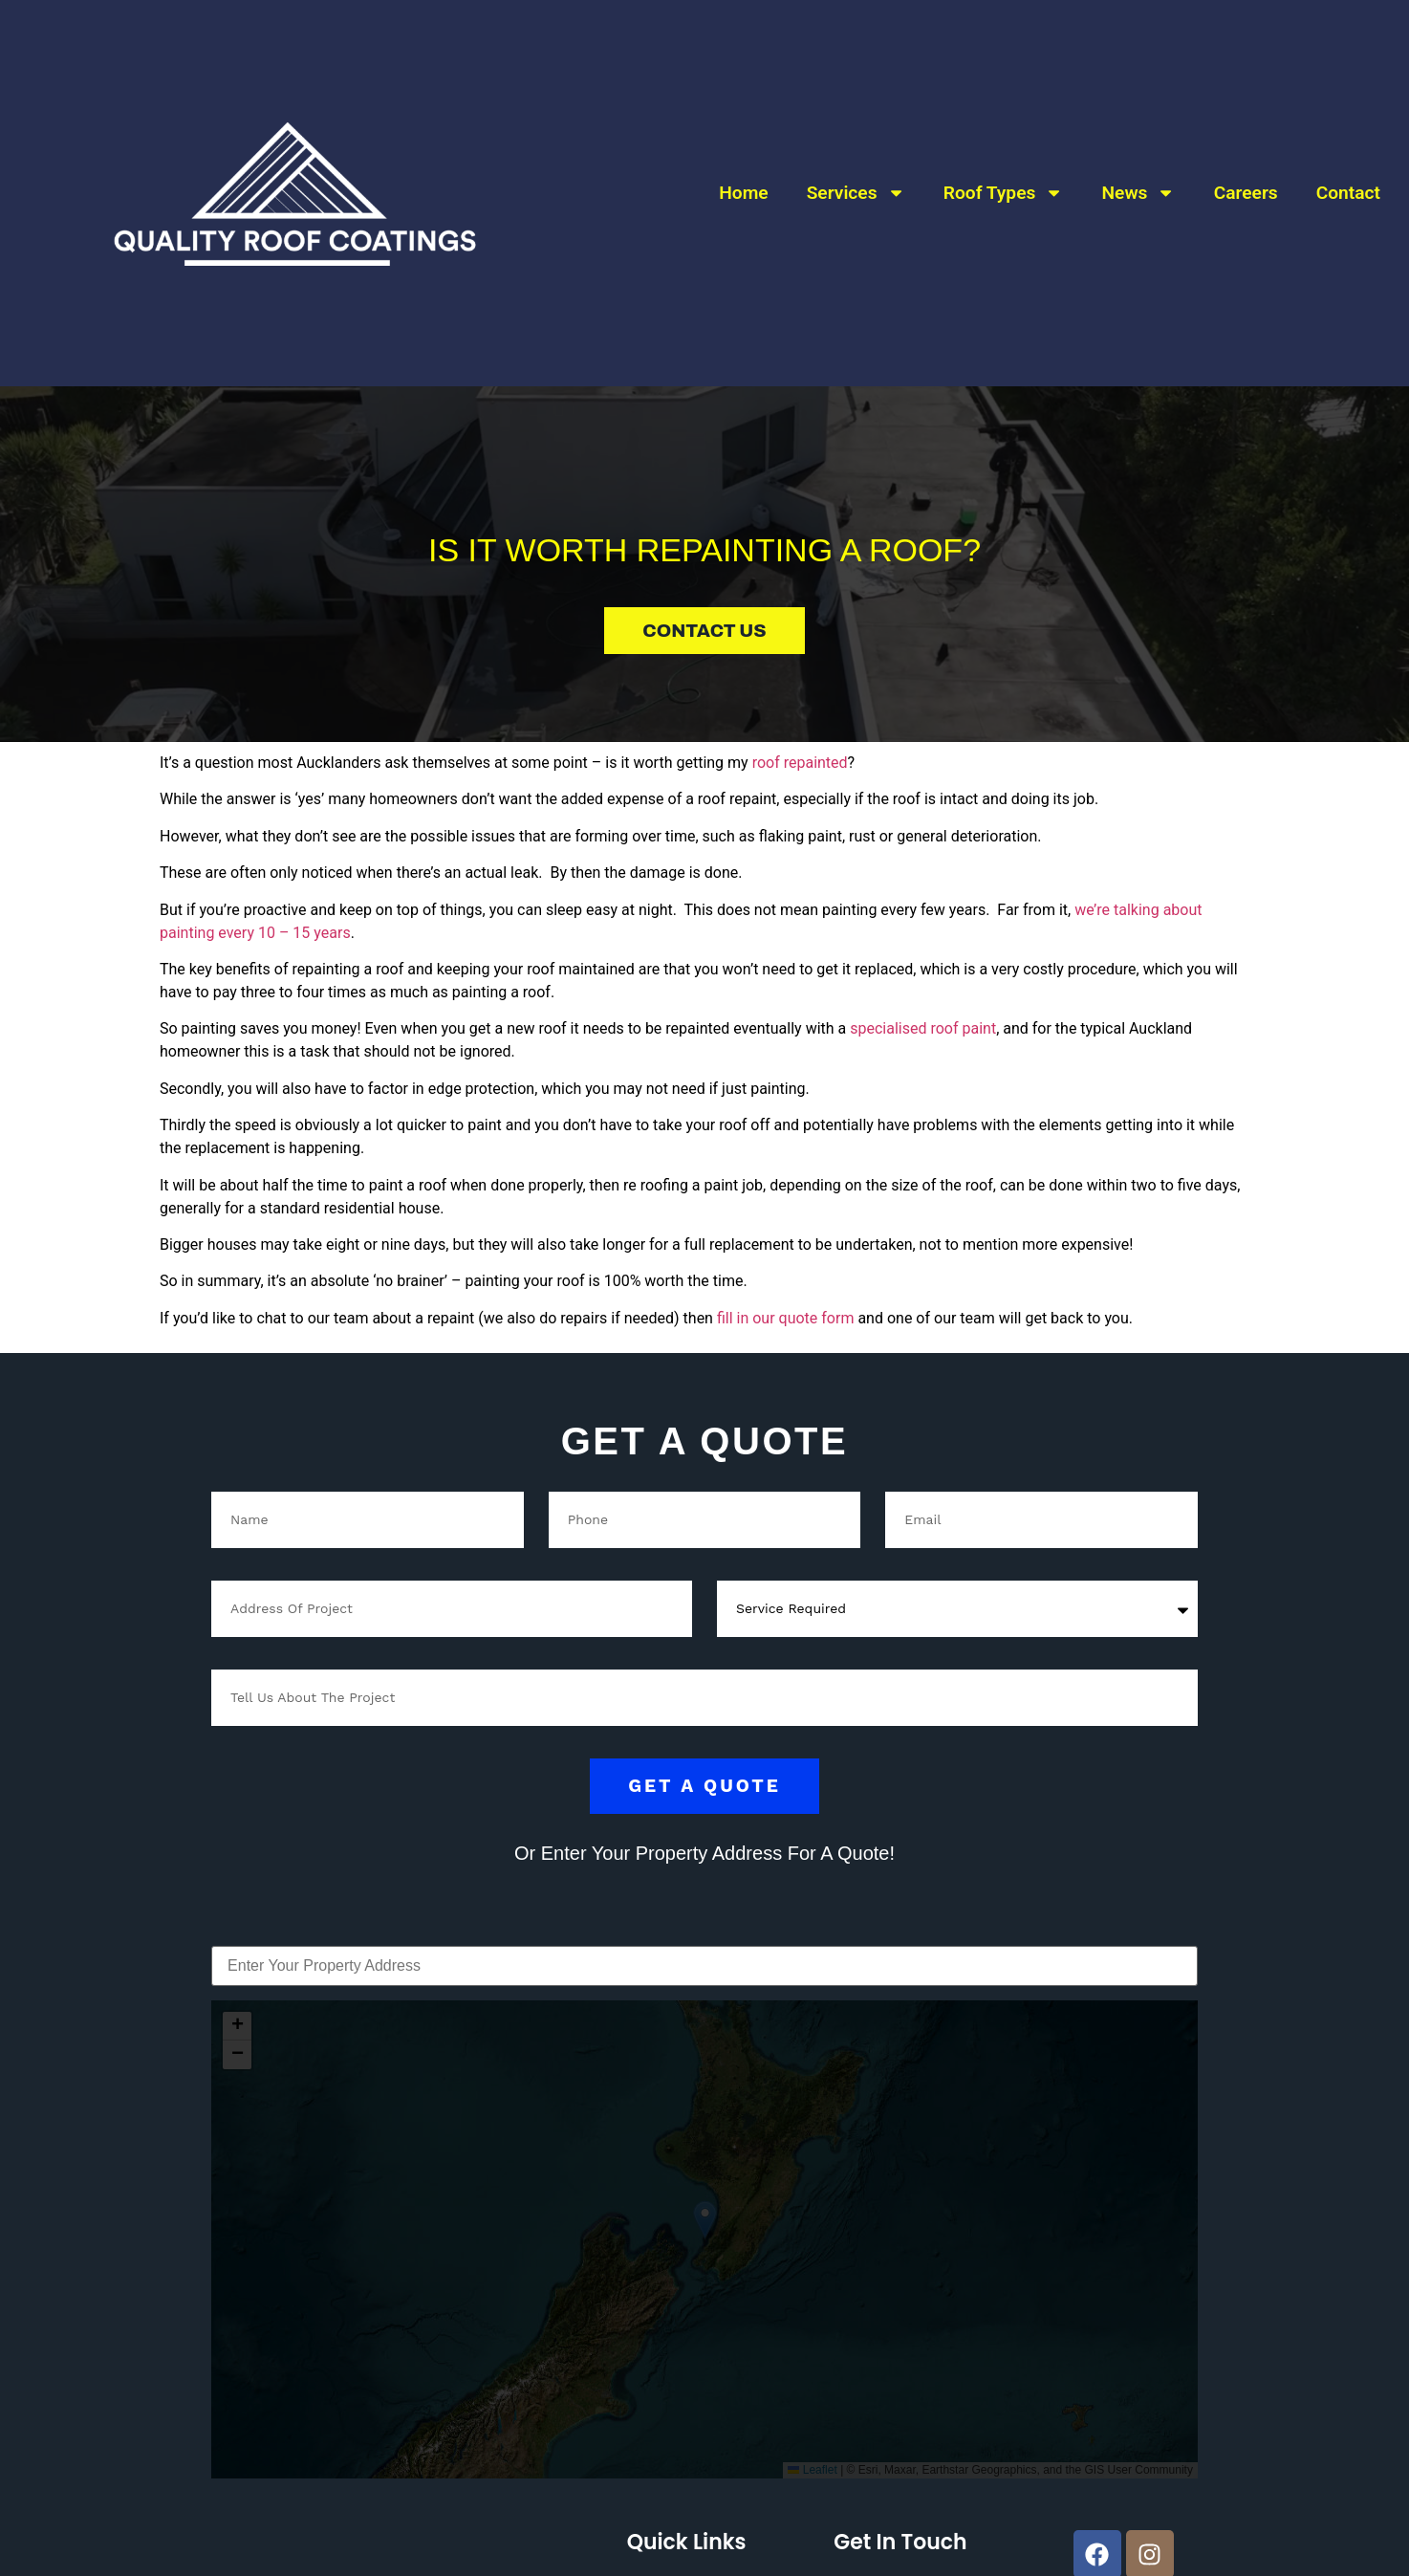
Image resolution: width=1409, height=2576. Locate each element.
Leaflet (812, 2470)
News (1139, 169)
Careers (1246, 169)
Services (856, 169)
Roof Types (1003, 169)
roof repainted (800, 762)
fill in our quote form (786, 1318)
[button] (705, 2219)
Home (743, 169)
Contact (1348, 169)
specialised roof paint (923, 1028)
